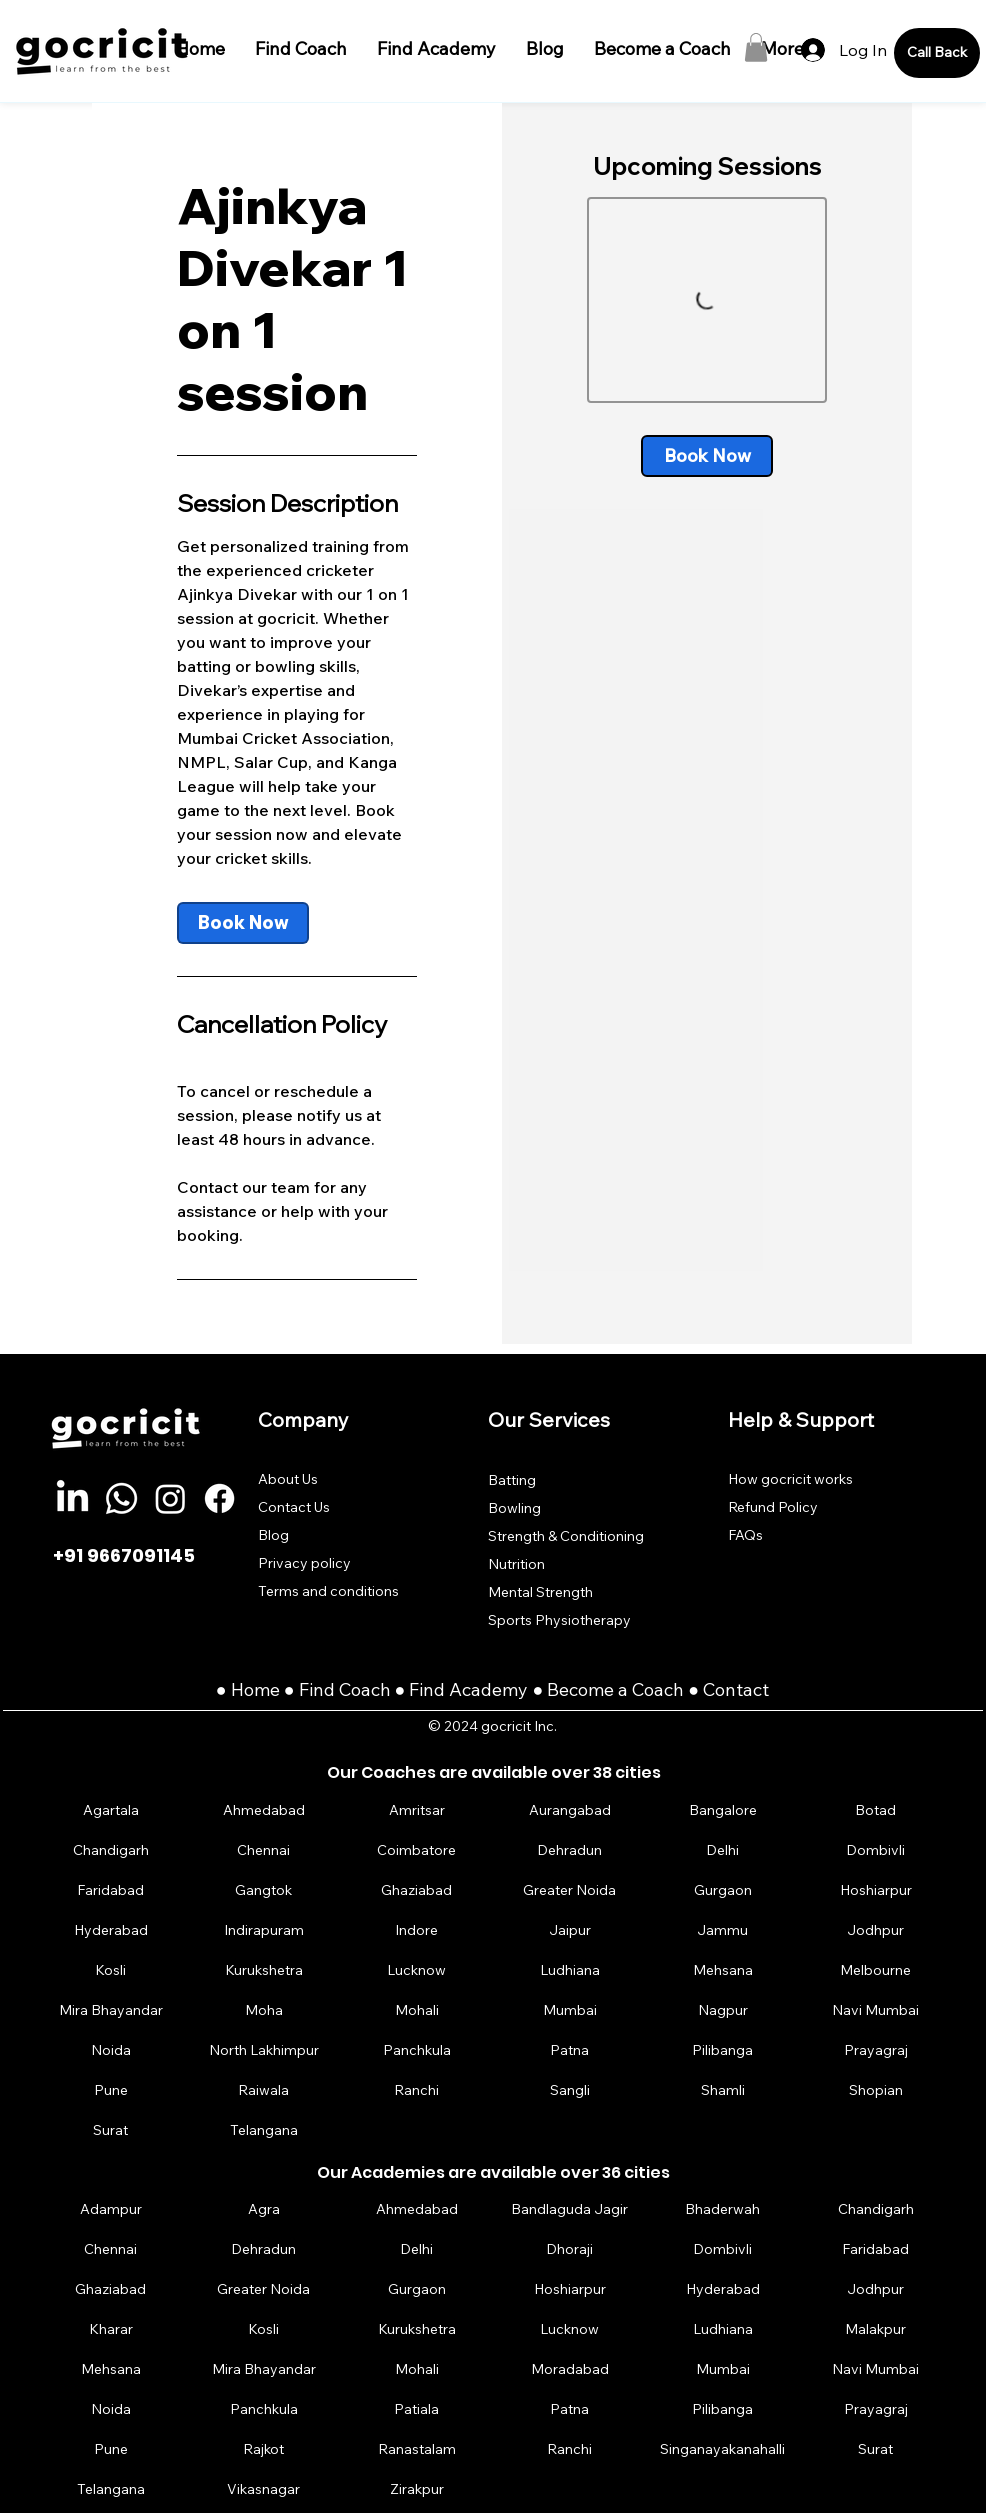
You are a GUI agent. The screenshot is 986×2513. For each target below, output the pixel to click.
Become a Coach (615, 1689)
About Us (288, 1479)
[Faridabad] (111, 1890)
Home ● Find (285, 1689)
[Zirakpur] (417, 2488)
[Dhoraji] (570, 2248)
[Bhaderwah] (723, 2208)
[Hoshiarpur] (876, 1890)
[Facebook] (219, 1498)
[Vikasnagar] (264, 2488)
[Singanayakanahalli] (723, 2448)
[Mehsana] (723, 1970)
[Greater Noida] (570, 1890)
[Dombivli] (876, 1850)
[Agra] (264, 2208)
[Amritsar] (417, 1810)
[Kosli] (111, 1970)
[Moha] (264, 2010)
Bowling (514, 1508)
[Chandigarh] (111, 1850)
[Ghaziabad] (417, 1890)
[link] (243, 923)
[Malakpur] (876, 2328)
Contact (736, 1689)
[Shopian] (876, 2090)
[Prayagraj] (876, 2050)
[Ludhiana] (570, 1970)
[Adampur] (111, 2208)
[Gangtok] (264, 1890)
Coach (367, 1689)
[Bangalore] (723, 1810)
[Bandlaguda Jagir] (570, 2208)
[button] (756, 47)
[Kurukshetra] (264, 1970)
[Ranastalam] (417, 2448)
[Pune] (111, 2090)
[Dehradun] (570, 1850)
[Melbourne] (876, 1970)
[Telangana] (264, 2130)
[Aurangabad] (570, 1810)
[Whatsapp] (121, 1498)
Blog (273, 1535)
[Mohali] (417, 2010)
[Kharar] (111, 2328)
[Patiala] (417, 2408)
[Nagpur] (723, 2010)
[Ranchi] (417, 2090)
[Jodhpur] (876, 1930)
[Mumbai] (570, 2010)
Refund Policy (773, 1507)
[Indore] (417, 1930)
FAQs (745, 1535)
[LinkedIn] (72, 1498)
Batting (512, 1480)
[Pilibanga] (723, 2050)
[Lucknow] (417, 1970)
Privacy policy (304, 1563)
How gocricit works (790, 1479)
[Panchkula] (417, 2050)
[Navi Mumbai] (876, 2010)
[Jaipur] (570, 1930)
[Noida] (111, 2050)
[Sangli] (570, 2090)
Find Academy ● (478, 1689)
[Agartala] (111, 1810)
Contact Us (294, 1507)
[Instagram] (170, 1498)
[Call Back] (937, 53)
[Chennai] (264, 1850)
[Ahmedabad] (264, 1810)
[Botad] (876, 1810)
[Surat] (111, 2130)
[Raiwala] (264, 2090)
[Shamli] (723, 2090)
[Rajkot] (264, 2448)
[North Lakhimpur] (264, 2050)
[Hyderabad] (111, 1930)
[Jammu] (723, 1930)
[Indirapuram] (264, 1930)
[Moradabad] (570, 2368)
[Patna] (570, 2050)
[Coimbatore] (417, 1850)
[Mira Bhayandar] (111, 2010)
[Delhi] (723, 1850)
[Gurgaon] (723, 1890)
